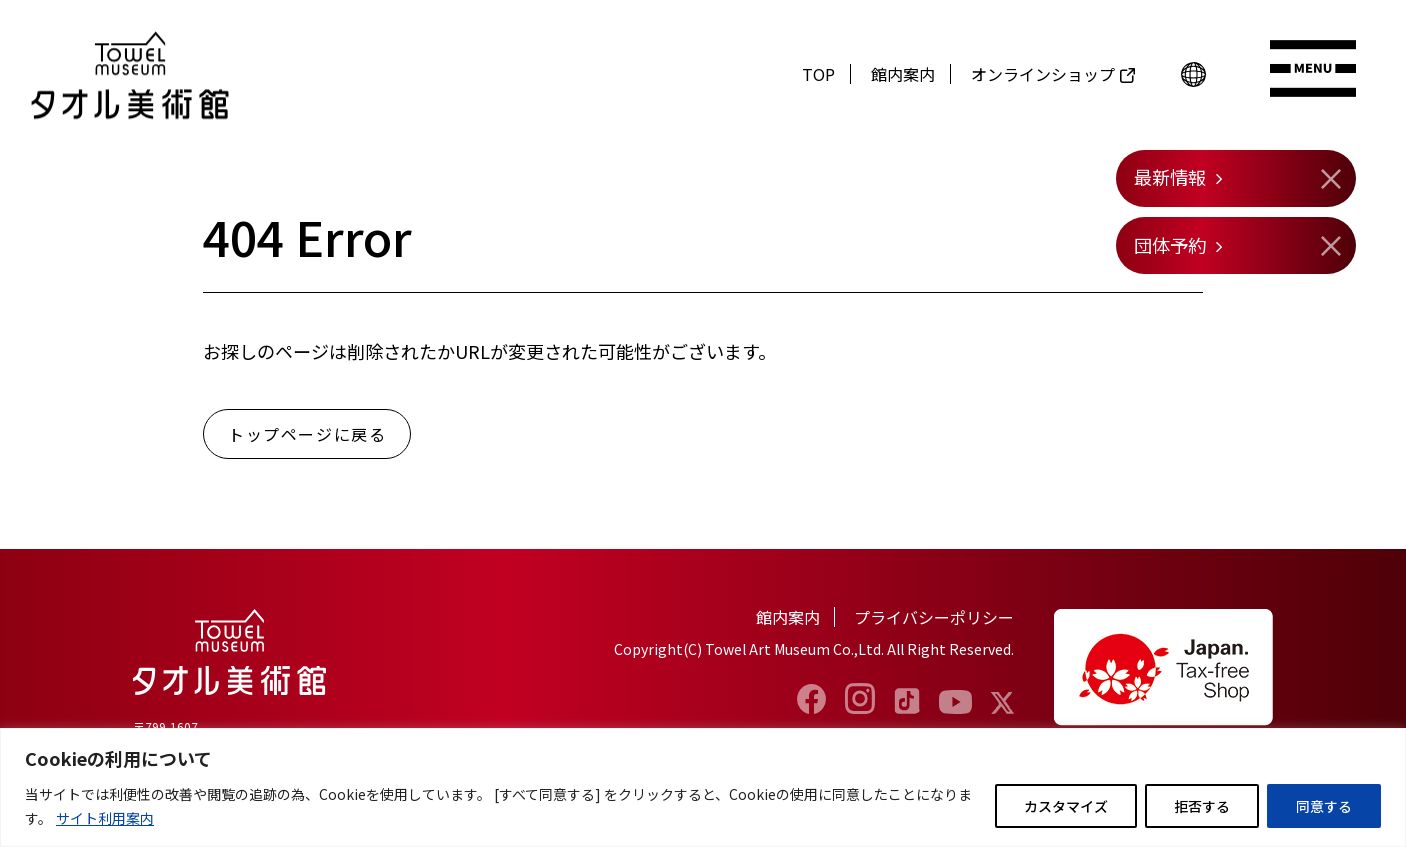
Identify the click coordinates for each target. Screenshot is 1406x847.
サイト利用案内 (105, 818)
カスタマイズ (1066, 806)
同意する (1324, 806)
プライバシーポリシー (934, 617)
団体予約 (1170, 245)
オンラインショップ (1043, 74)
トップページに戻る (307, 434)
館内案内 (903, 74)
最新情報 (1170, 177)
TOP (818, 74)
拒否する (1202, 806)
